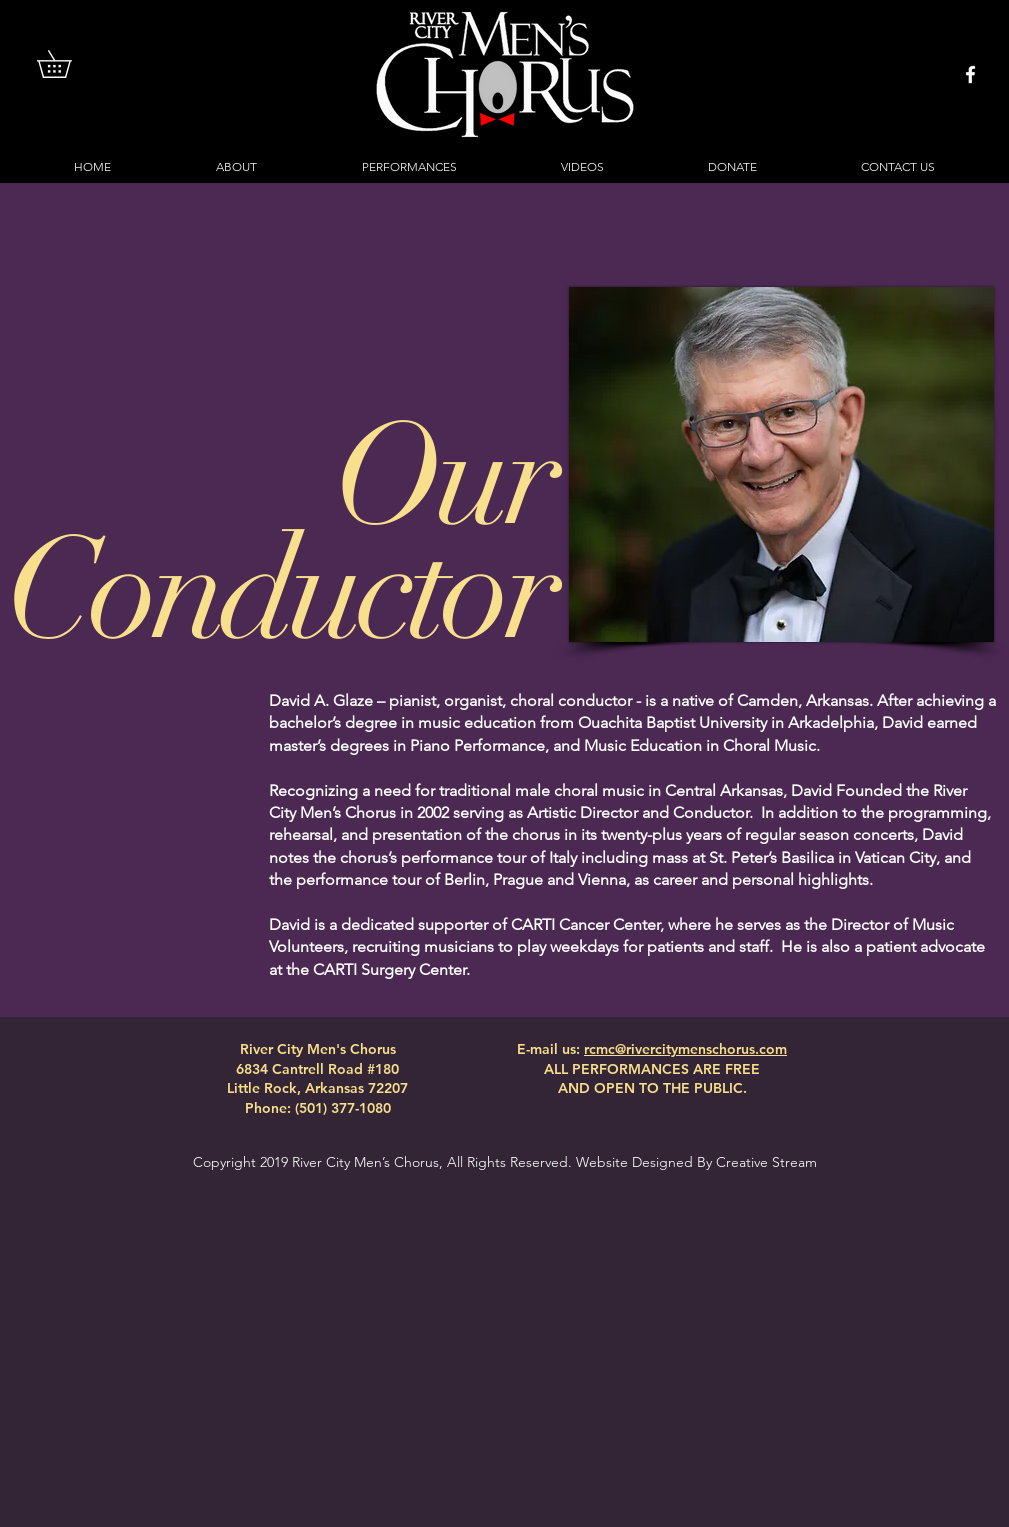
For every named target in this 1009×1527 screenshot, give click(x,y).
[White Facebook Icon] (970, 74)
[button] (67, 64)
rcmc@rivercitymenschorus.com (685, 1049)
